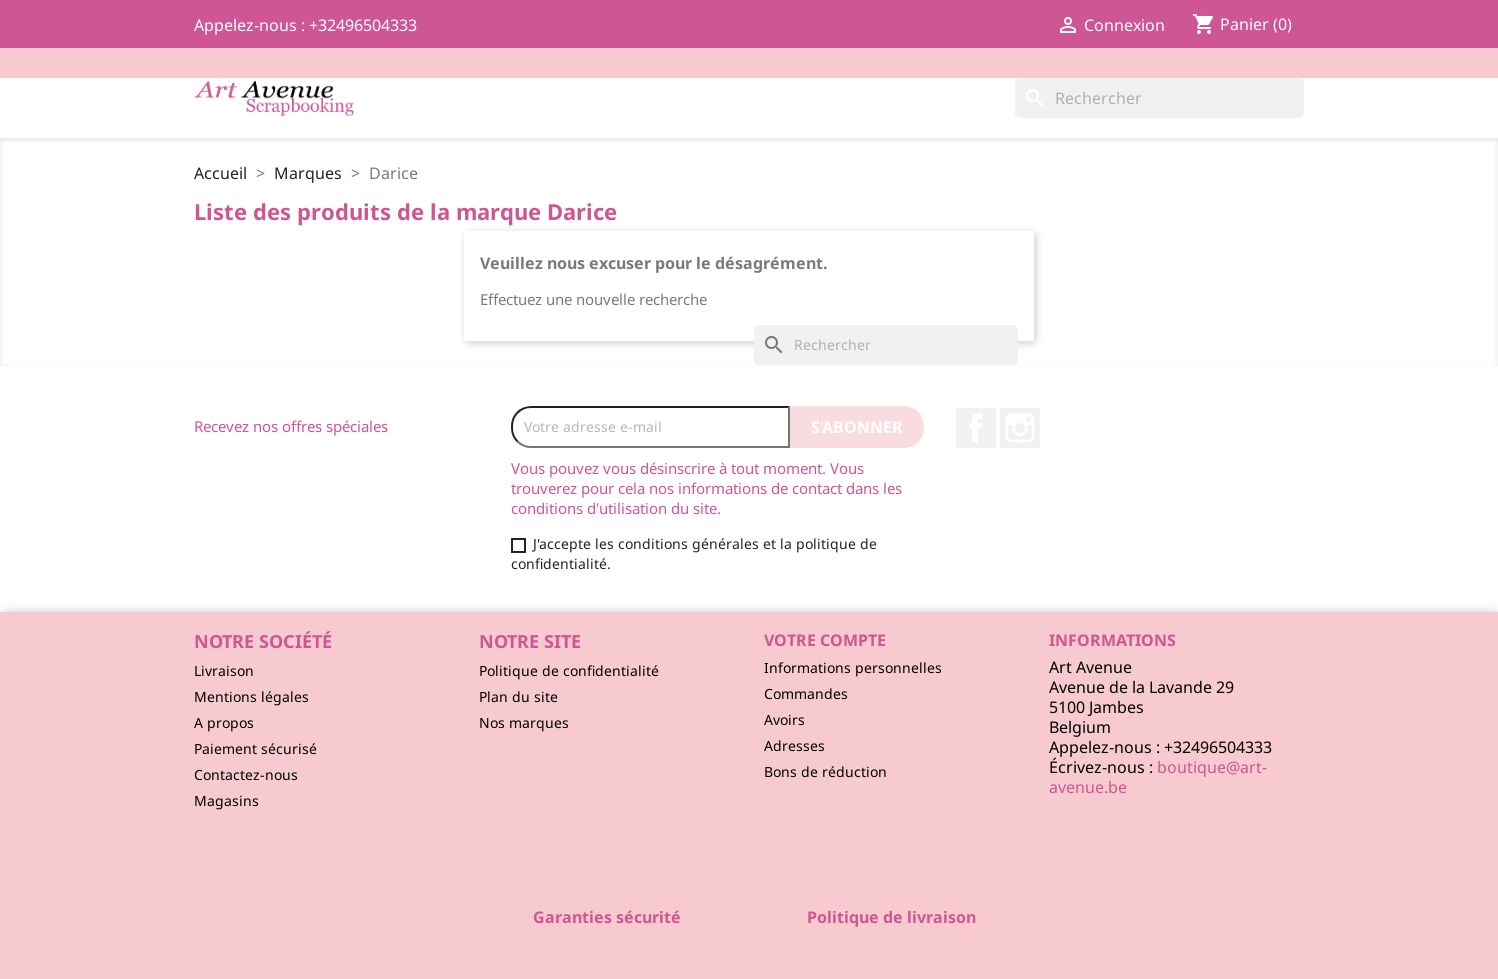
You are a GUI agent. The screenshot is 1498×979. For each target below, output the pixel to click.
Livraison (224, 670)
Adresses (794, 745)
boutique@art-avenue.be (1158, 777)
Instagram (1020, 428)
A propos (224, 722)
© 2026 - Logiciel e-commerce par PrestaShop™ (749, 953)
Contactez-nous (246, 774)
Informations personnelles (853, 667)
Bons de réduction (825, 771)
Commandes (806, 693)
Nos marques (524, 722)
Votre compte (825, 640)
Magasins (226, 800)
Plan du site (518, 696)
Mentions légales (251, 696)
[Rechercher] (1159, 98)
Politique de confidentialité (569, 670)
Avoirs (784, 719)
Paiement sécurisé (255, 748)
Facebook (976, 428)
